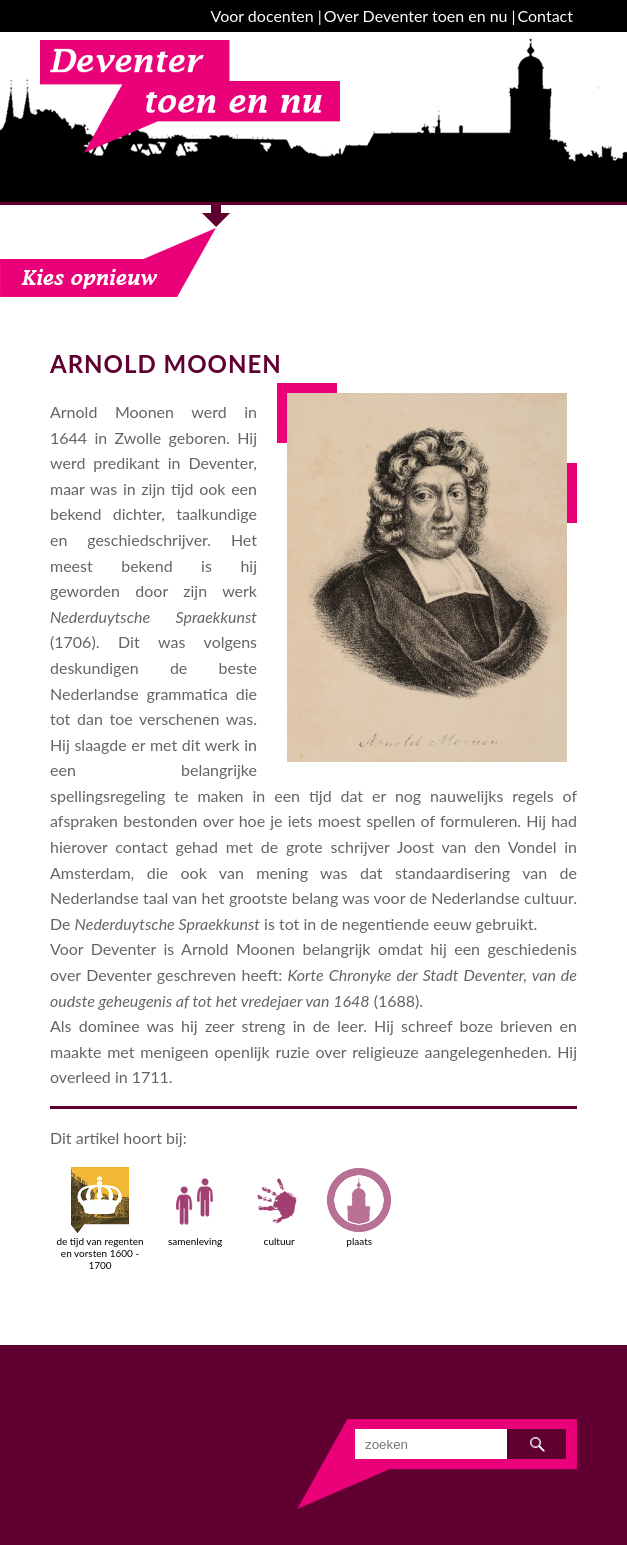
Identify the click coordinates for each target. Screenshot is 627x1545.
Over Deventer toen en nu (416, 15)
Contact (545, 15)
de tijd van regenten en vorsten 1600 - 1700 (99, 1219)
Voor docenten (262, 15)
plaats (359, 1207)
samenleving (195, 1207)
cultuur (279, 1207)
